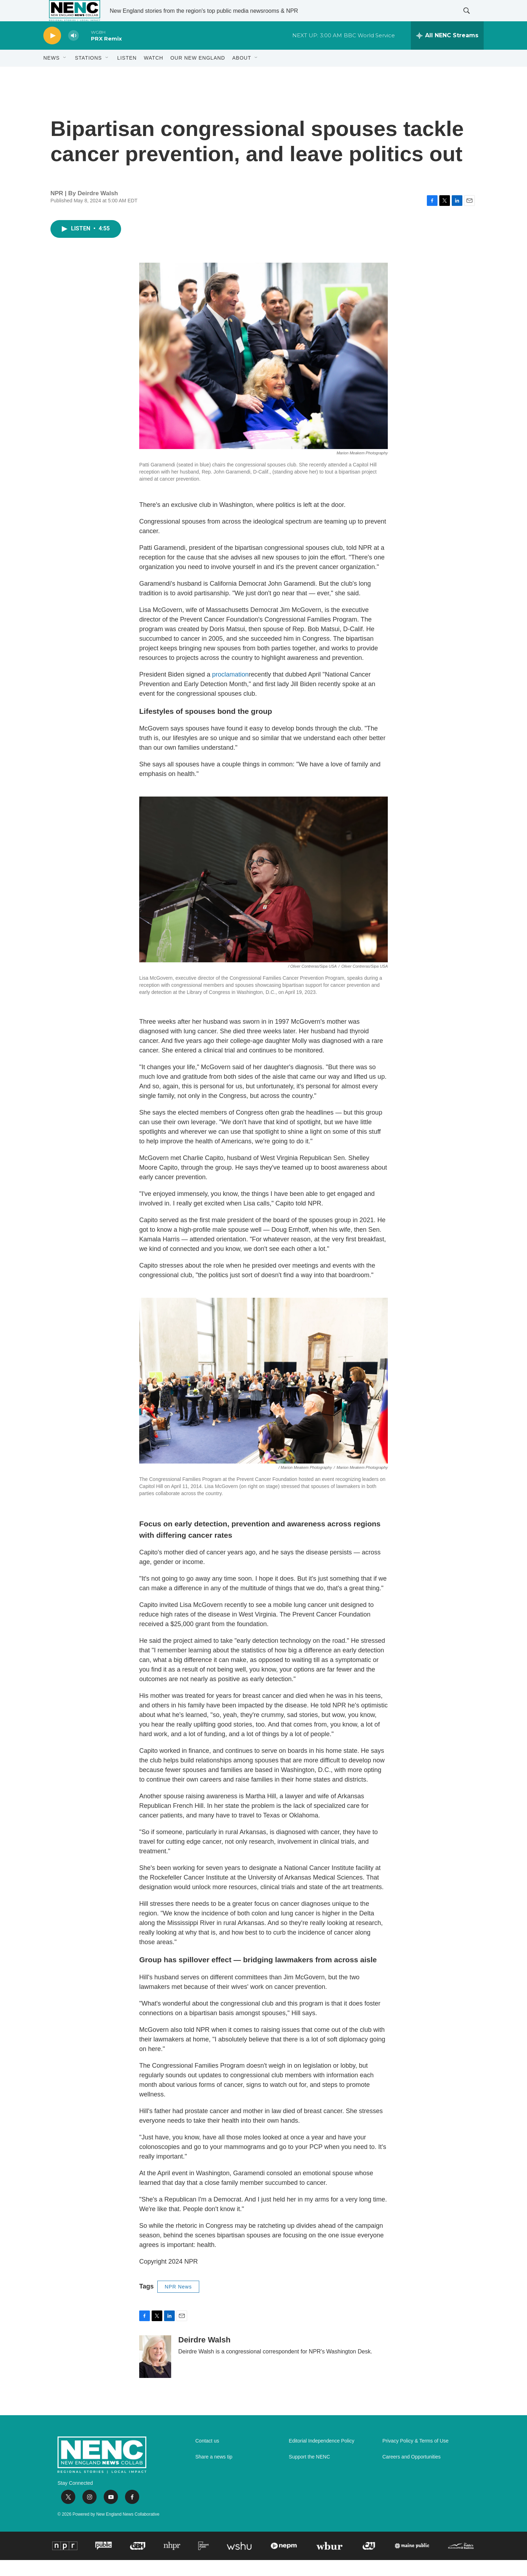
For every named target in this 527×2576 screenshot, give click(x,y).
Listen (127, 74)
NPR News (178, 2303)
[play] (52, 52)
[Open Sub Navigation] (65, 74)
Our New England (197, 74)
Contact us (207, 2457)
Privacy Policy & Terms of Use (415, 2457)
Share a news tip (213, 2473)
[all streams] (447, 51)
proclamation (230, 690)
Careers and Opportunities (411, 2473)
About (241, 74)
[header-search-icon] (472, 19)
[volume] (73, 52)
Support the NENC (309, 2473)
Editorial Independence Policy (321, 2457)
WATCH (153, 74)
